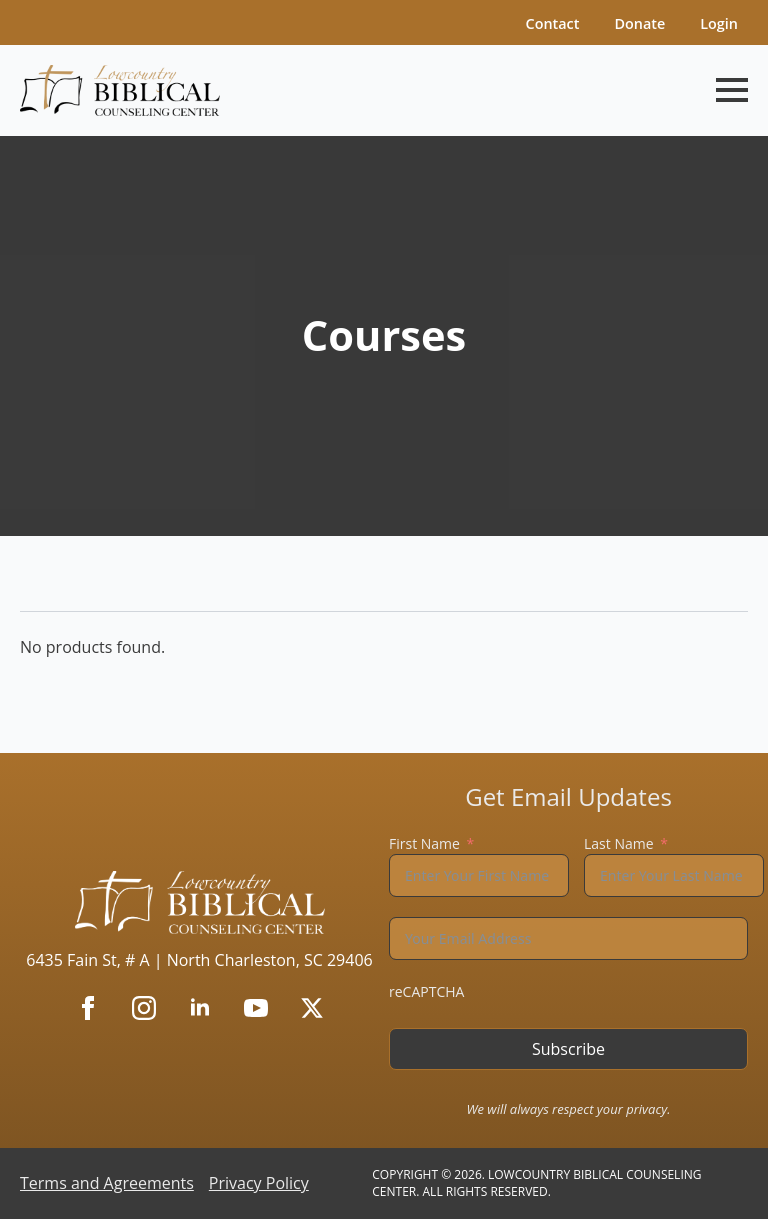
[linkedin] (200, 1008)
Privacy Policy (259, 1183)
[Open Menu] (732, 90)
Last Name (619, 843)
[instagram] (144, 1008)
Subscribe (568, 1049)
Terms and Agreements (107, 1183)
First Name (424, 843)
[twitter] (312, 1008)
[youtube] (256, 1008)
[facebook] (88, 1008)
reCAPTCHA (426, 991)
